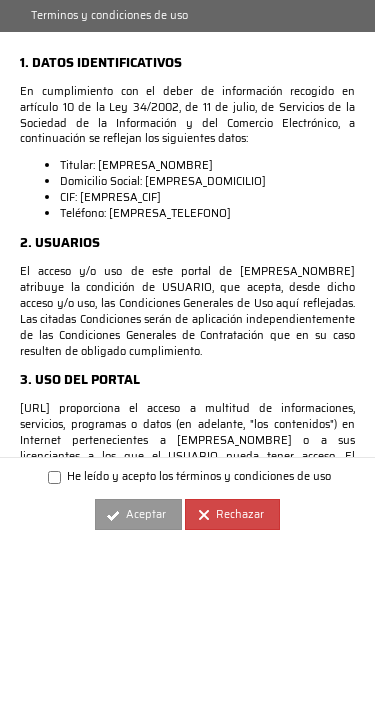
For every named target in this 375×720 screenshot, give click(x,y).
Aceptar (146, 514)
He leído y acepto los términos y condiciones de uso (189, 476)
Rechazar (240, 514)
